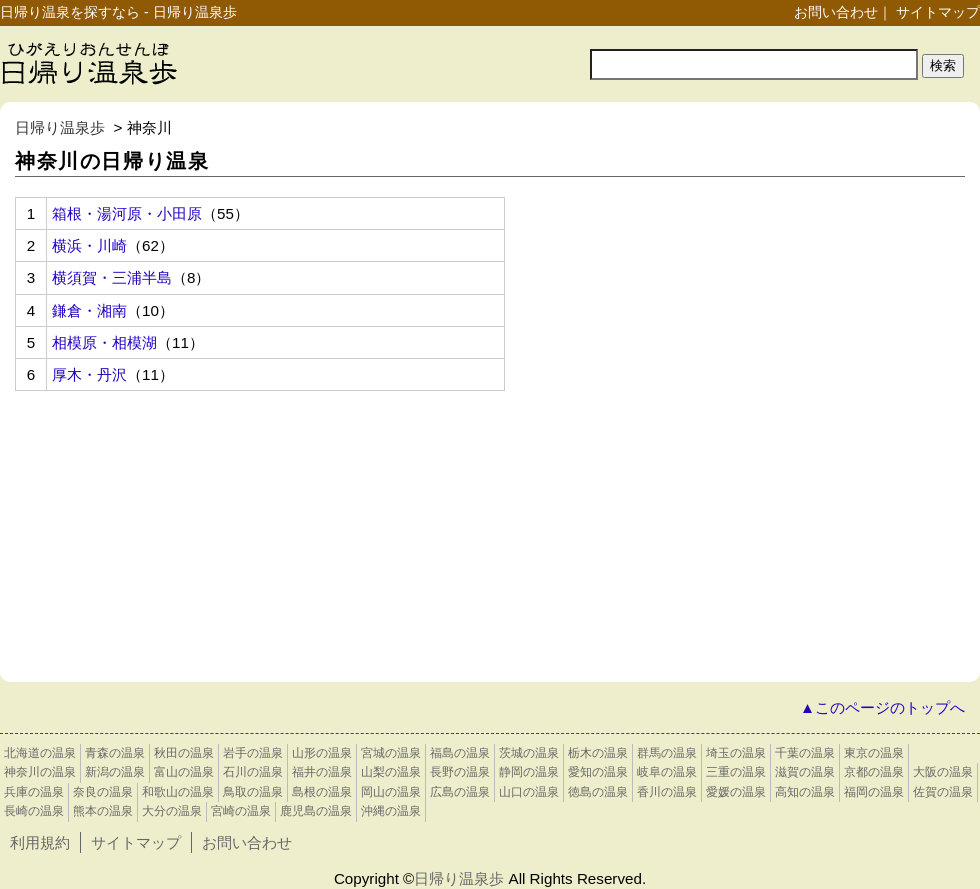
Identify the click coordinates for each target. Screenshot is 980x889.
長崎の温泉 (34, 811)
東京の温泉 (874, 753)
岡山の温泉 (391, 792)
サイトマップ (938, 12)
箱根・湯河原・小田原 (127, 213)
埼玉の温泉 (736, 753)
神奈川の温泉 (40, 772)
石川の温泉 (253, 772)
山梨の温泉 (391, 772)
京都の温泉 (874, 772)
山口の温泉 (529, 792)
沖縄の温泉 (391, 811)
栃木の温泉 (598, 753)
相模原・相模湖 (104, 342)
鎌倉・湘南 (89, 310)
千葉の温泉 (805, 753)
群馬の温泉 (667, 753)
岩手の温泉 (253, 753)
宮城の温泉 (391, 753)
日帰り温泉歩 (60, 127)
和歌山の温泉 (178, 792)
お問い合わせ (836, 12)
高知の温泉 (805, 792)
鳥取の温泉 (253, 792)
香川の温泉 (667, 792)
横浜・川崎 (89, 245)
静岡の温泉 (529, 772)
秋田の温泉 (184, 753)
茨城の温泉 (529, 753)
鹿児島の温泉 (316, 811)
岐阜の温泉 (667, 772)
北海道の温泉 (40, 753)
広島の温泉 (460, 792)
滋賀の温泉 (805, 772)
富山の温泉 (184, 772)
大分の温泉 (172, 811)
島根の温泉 (322, 792)
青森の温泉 (115, 753)
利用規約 (40, 842)
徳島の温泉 (598, 792)
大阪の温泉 (943, 772)
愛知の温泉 (598, 772)
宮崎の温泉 (241, 811)
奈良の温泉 (103, 792)
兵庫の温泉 (34, 792)
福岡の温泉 (874, 792)
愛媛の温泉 (736, 792)
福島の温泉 (460, 753)
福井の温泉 (322, 772)
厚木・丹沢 (89, 374)
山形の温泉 (322, 753)
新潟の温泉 (115, 772)
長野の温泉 (460, 772)
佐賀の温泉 (943, 792)
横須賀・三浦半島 (112, 277)
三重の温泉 (736, 772)
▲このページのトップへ (882, 707)
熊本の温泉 (103, 811)
